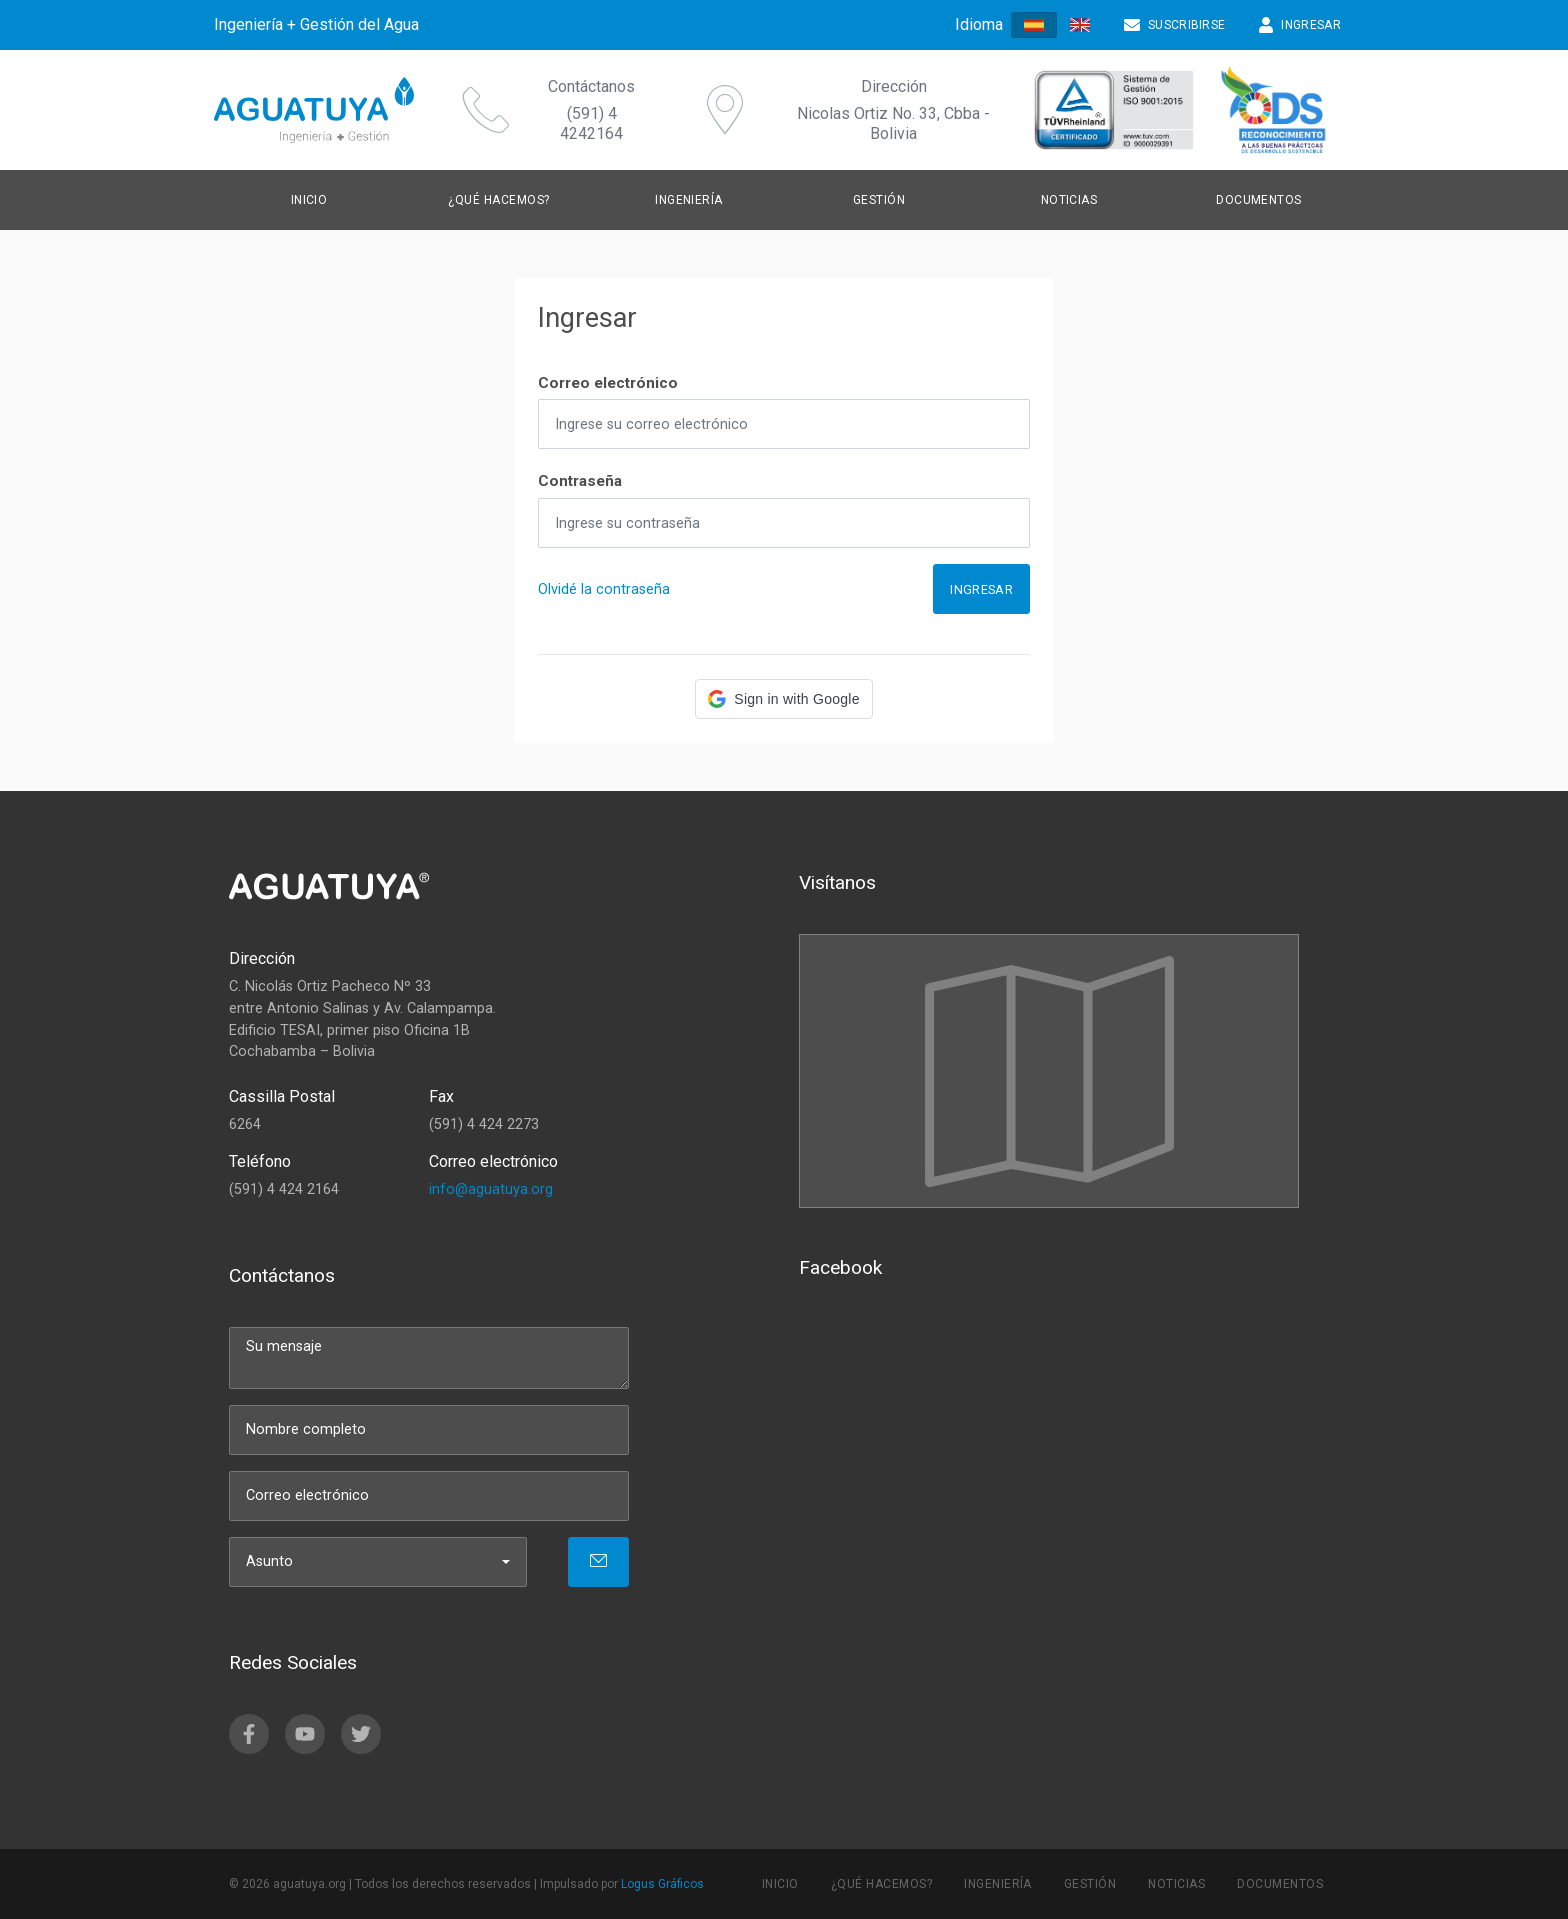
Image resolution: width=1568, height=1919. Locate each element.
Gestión (879, 200)
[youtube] (305, 1734)
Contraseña (580, 481)
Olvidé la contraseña (604, 589)
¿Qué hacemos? (498, 200)
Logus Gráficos (662, 1884)
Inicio (309, 200)
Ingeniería (689, 200)
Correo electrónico (608, 383)
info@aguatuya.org (491, 1189)
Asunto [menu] (269, 1561)
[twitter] (361, 1734)
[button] (783, 699)
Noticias (1069, 200)
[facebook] (249, 1734)
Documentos (1259, 200)
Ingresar (981, 589)
